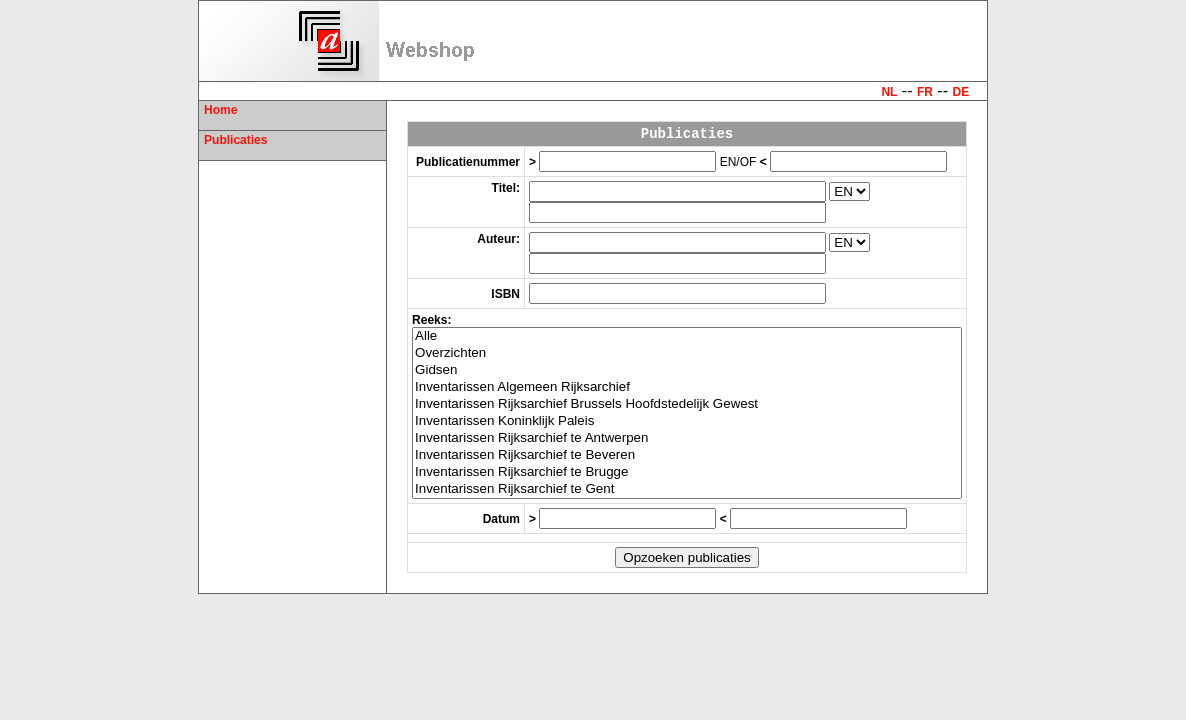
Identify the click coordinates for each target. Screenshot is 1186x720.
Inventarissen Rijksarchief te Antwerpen (687, 438)
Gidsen (687, 370)
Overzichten (687, 353)
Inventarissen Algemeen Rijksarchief (687, 387)
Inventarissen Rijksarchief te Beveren (687, 455)
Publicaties (235, 140)
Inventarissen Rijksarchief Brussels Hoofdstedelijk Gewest (687, 404)
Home (220, 110)
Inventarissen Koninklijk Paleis (687, 421)
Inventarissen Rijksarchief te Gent (687, 489)
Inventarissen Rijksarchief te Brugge (687, 472)
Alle (687, 336)
